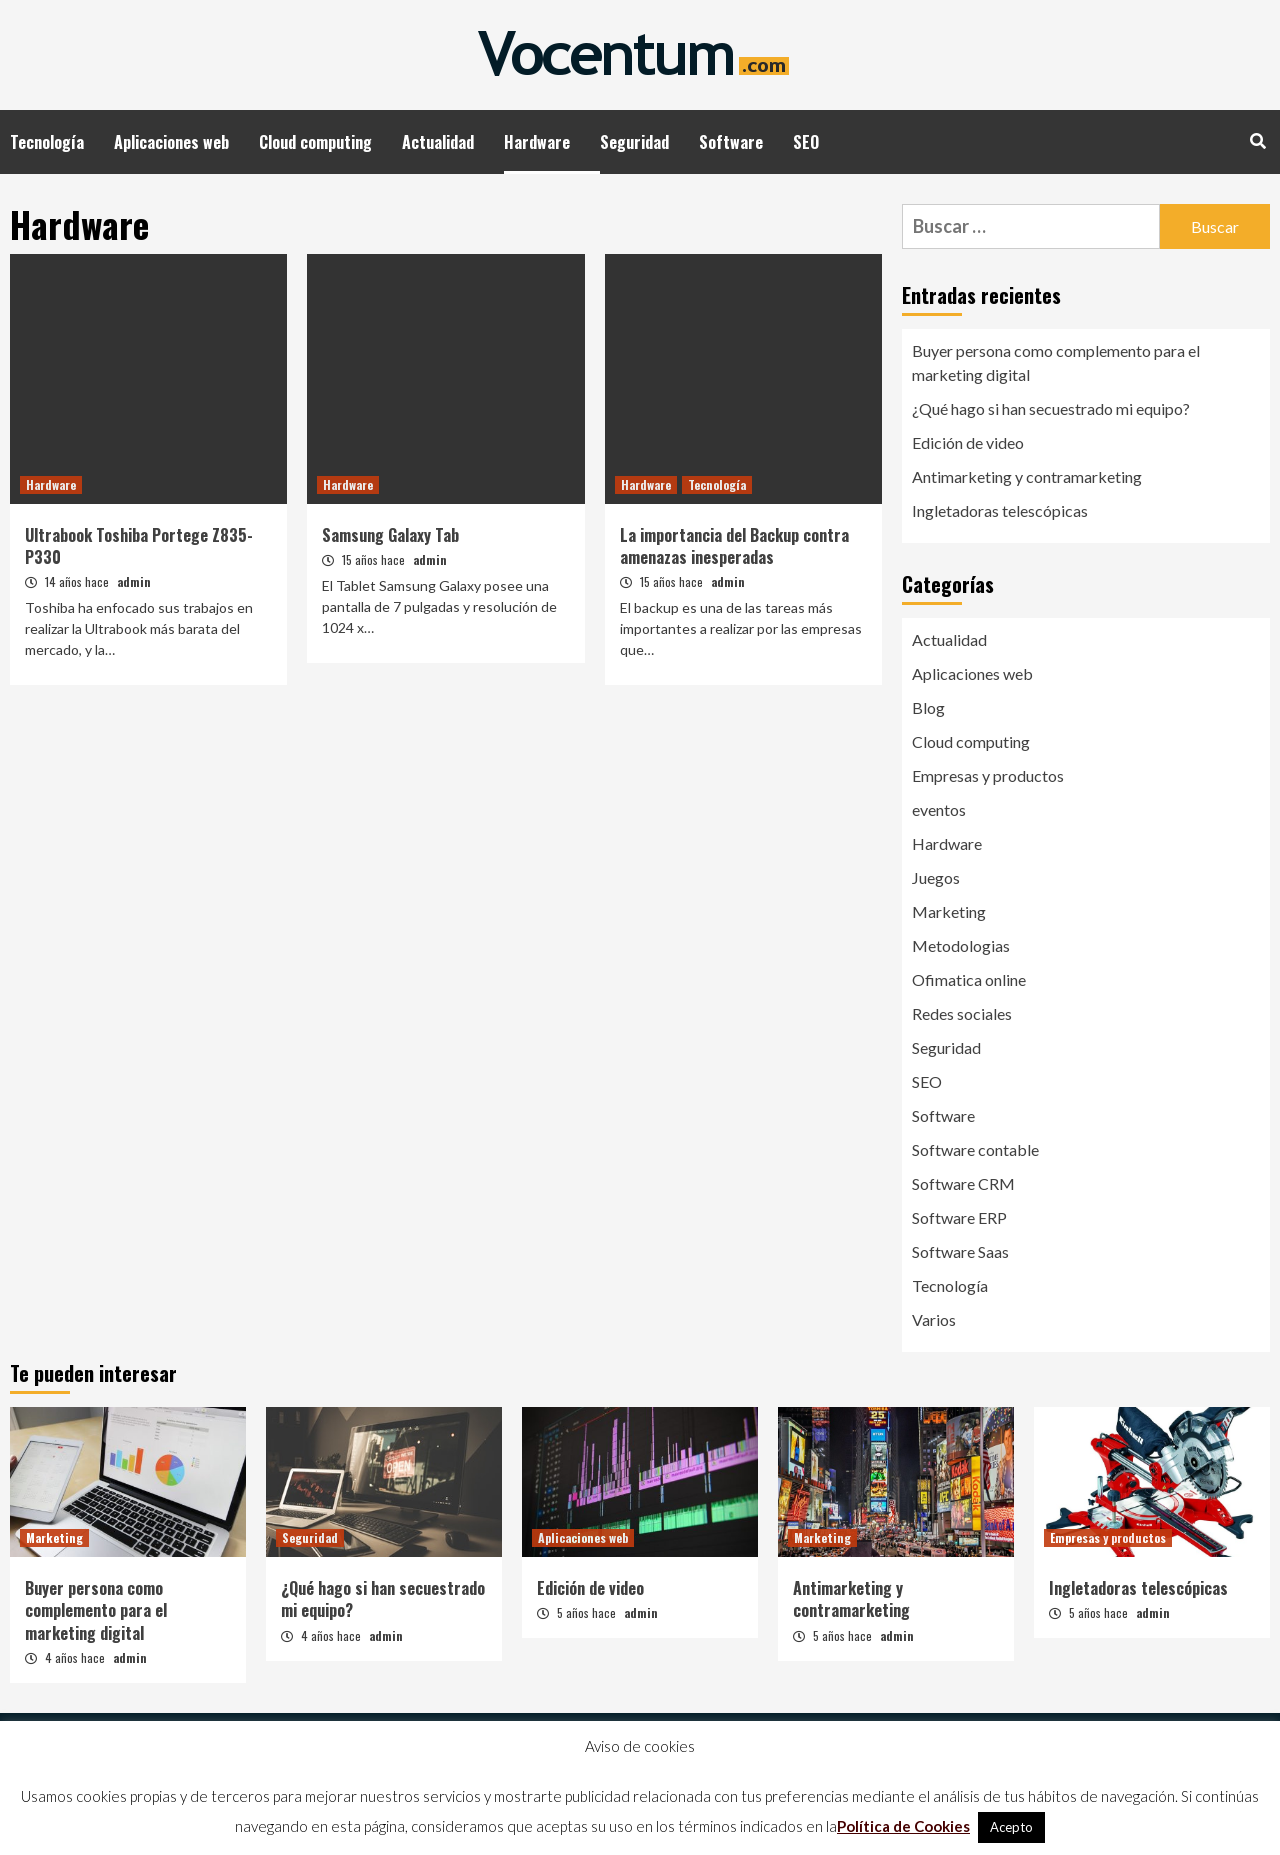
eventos (939, 809)
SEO (806, 142)
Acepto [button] (1011, 1827)
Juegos (936, 877)
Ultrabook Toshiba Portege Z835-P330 (139, 546)
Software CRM (963, 1183)
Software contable (975, 1149)
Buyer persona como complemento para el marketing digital (1056, 362)
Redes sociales (962, 1013)
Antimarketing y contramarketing (1027, 476)
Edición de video (968, 442)
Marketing (949, 911)
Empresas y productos (988, 775)
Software (731, 142)
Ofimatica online (969, 979)
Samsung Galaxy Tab (390, 535)
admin (134, 581)
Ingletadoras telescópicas (1000, 510)
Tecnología (47, 142)
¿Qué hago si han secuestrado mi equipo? (1051, 408)
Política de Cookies (903, 1826)
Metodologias (961, 945)
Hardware (537, 142)
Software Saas (960, 1251)
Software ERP (959, 1217)
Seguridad (634, 142)
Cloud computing (315, 142)
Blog (928, 707)
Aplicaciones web (171, 142)
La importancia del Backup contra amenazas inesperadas (734, 546)
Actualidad (438, 142)
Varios (934, 1319)
